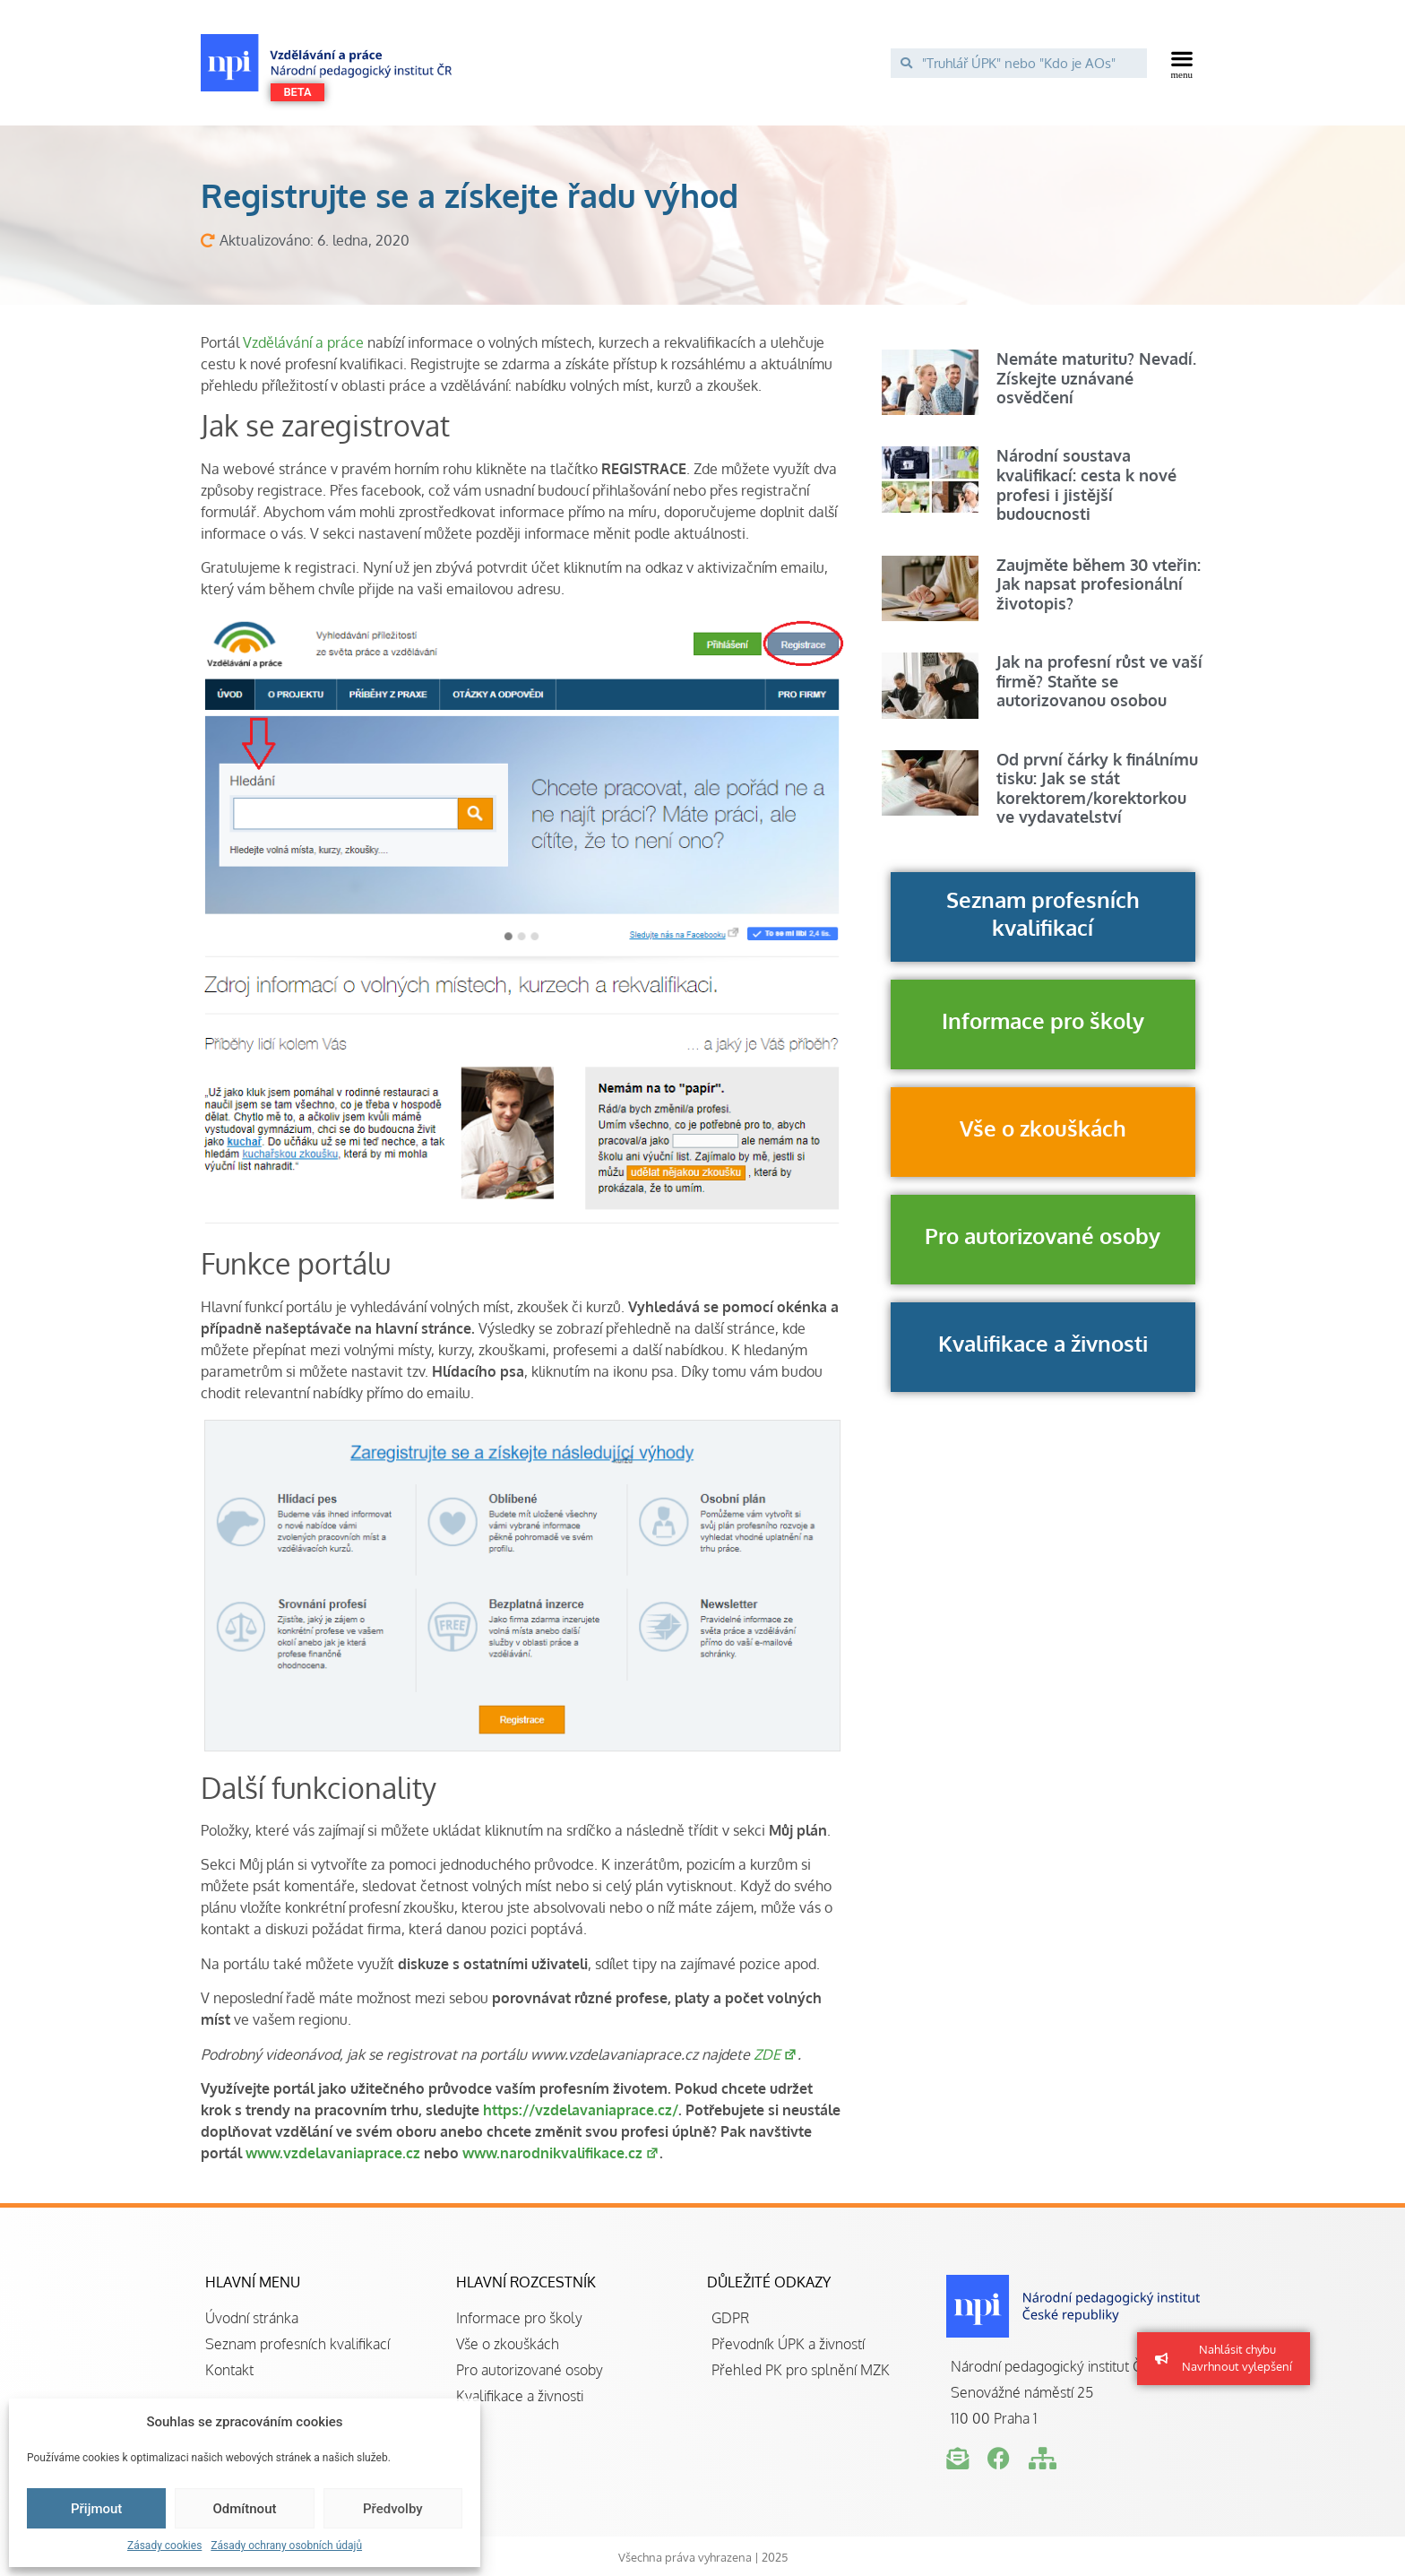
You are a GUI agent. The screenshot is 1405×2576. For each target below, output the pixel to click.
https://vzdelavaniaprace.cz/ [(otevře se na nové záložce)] (580, 2110)
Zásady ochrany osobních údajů (286, 2545)
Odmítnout (245, 2509)
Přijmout (96, 2509)
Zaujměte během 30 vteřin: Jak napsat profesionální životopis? (1098, 584)
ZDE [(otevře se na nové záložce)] (775, 2054)
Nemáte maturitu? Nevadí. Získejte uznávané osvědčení (1096, 378)
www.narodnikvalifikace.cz (560, 2153)
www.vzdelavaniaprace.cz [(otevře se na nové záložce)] (333, 2153)
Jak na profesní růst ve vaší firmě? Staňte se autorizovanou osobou (1099, 681)
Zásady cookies (164, 2545)
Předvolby (393, 2509)
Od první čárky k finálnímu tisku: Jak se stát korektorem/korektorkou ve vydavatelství (1097, 788)
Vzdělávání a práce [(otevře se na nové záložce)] (303, 342)
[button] (1182, 62)
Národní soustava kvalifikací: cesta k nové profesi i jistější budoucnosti (1086, 484)
